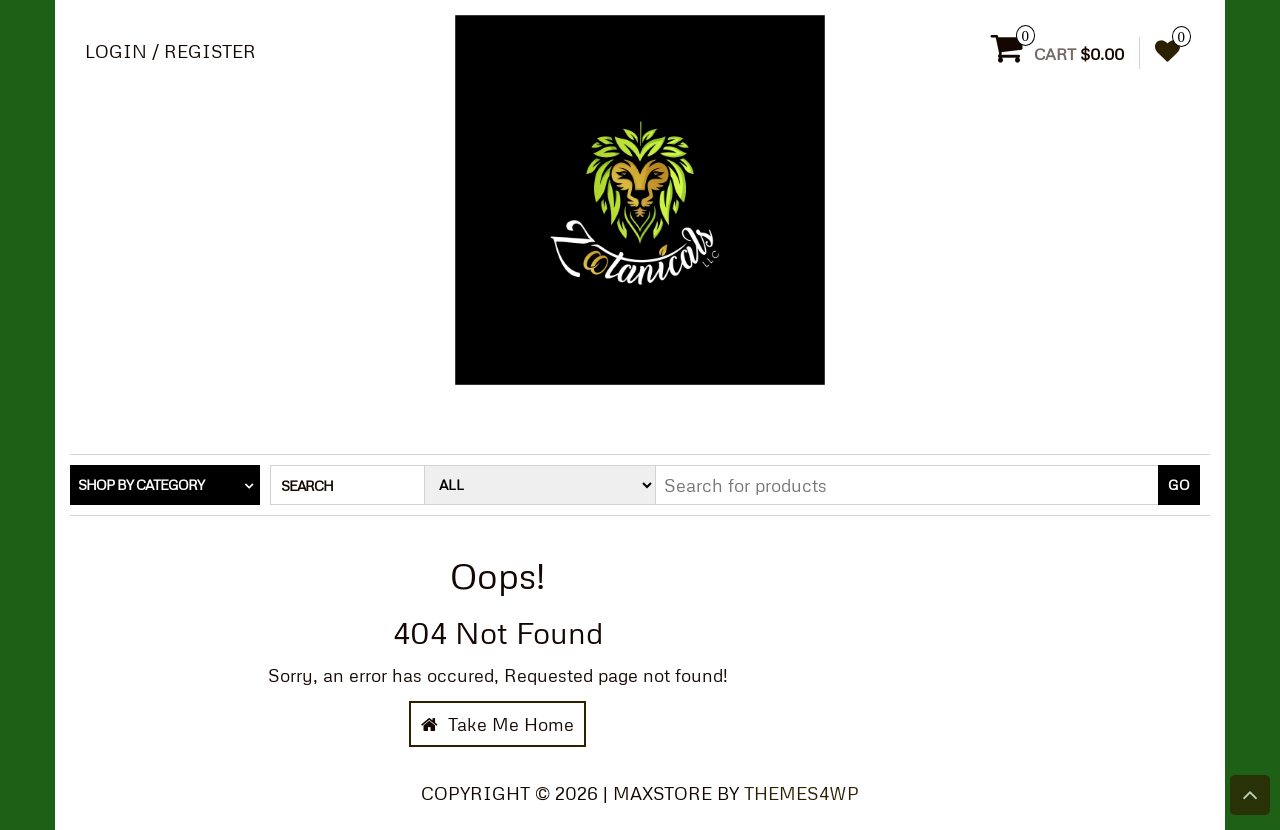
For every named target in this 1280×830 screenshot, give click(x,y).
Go (1179, 484)
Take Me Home (497, 724)
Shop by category (141, 484)
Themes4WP (801, 793)
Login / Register (170, 51)
